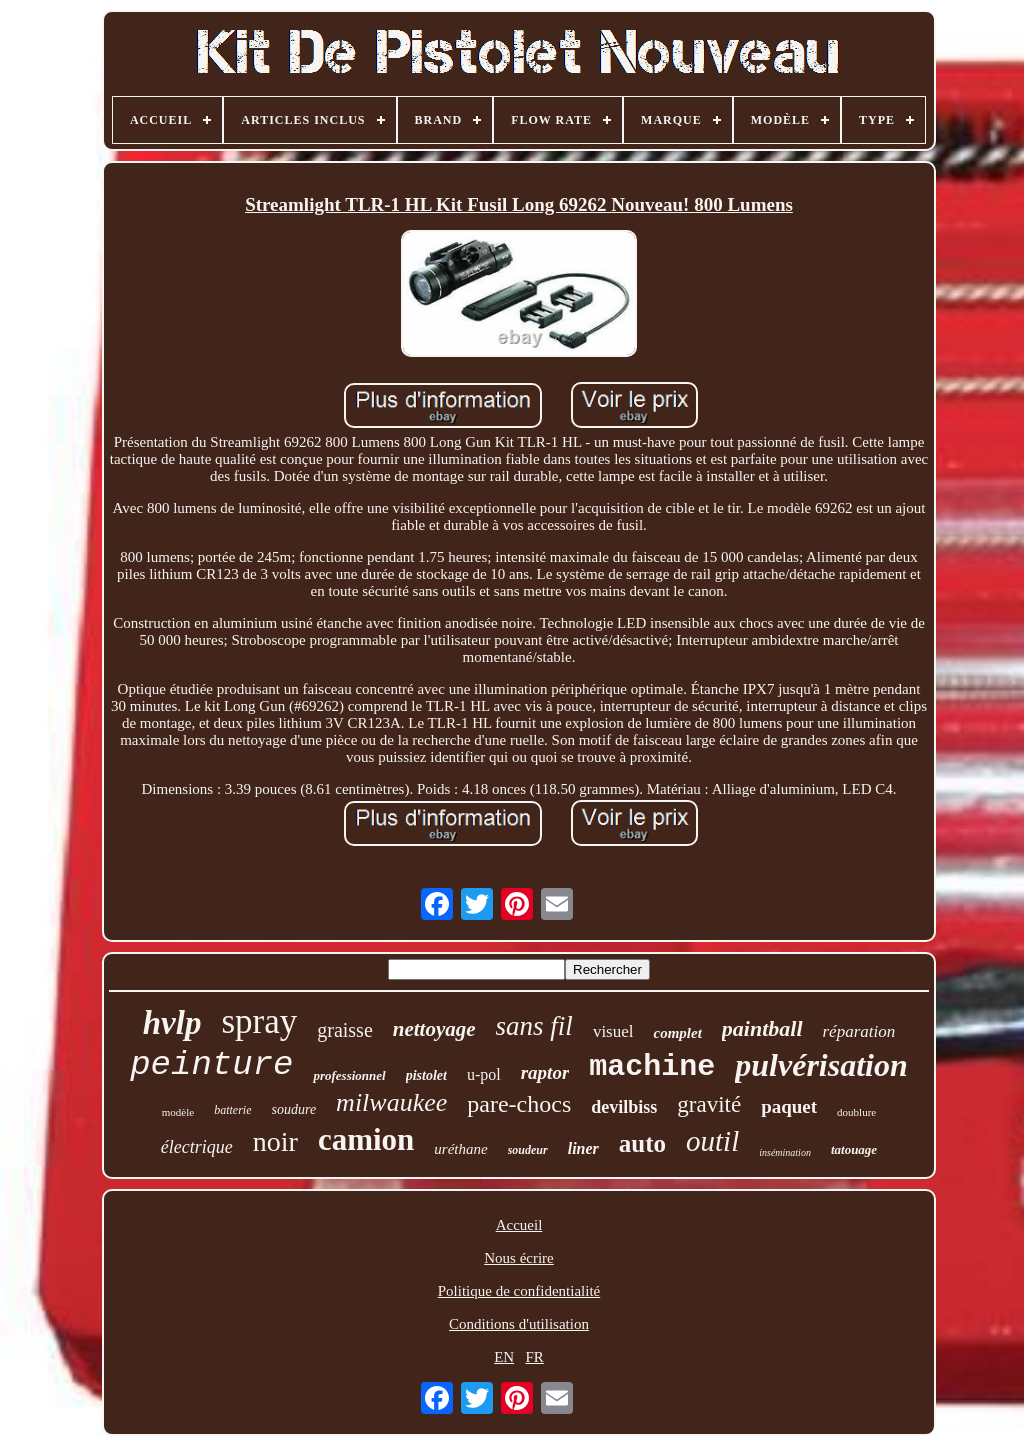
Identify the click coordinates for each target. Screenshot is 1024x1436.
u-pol (484, 1074)
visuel (613, 1031)
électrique (197, 1147)
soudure (294, 1109)
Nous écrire (519, 1258)
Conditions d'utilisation (519, 1324)
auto (642, 1143)
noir (275, 1141)
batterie (232, 1110)
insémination (785, 1152)
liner (583, 1148)
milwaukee (391, 1102)
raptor (545, 1072)
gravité (709, 1104)
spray (259, 1021)
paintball (762, 1028)
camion (366, 1139)
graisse (345, 1030)
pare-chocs (519, 1104)
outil (712, 1141)
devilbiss (624, 1107)
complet (677, 1033)
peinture (211, 1065)
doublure (856, 1112)
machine (652, 1067)
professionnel (349, 1075)
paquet (789, 1106)
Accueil (519, 1225)
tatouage (854, 1149)
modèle (178, 1112)
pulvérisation (821, 1065)
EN (504, 1357)
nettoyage (434, 1029)
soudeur (528, 1150)
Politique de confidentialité (519, 1291)
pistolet (426, 1075)
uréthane (460, 1149)
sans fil (534, 1026)
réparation (859, 1031)
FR (534, 1357)
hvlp (172, 1023)
